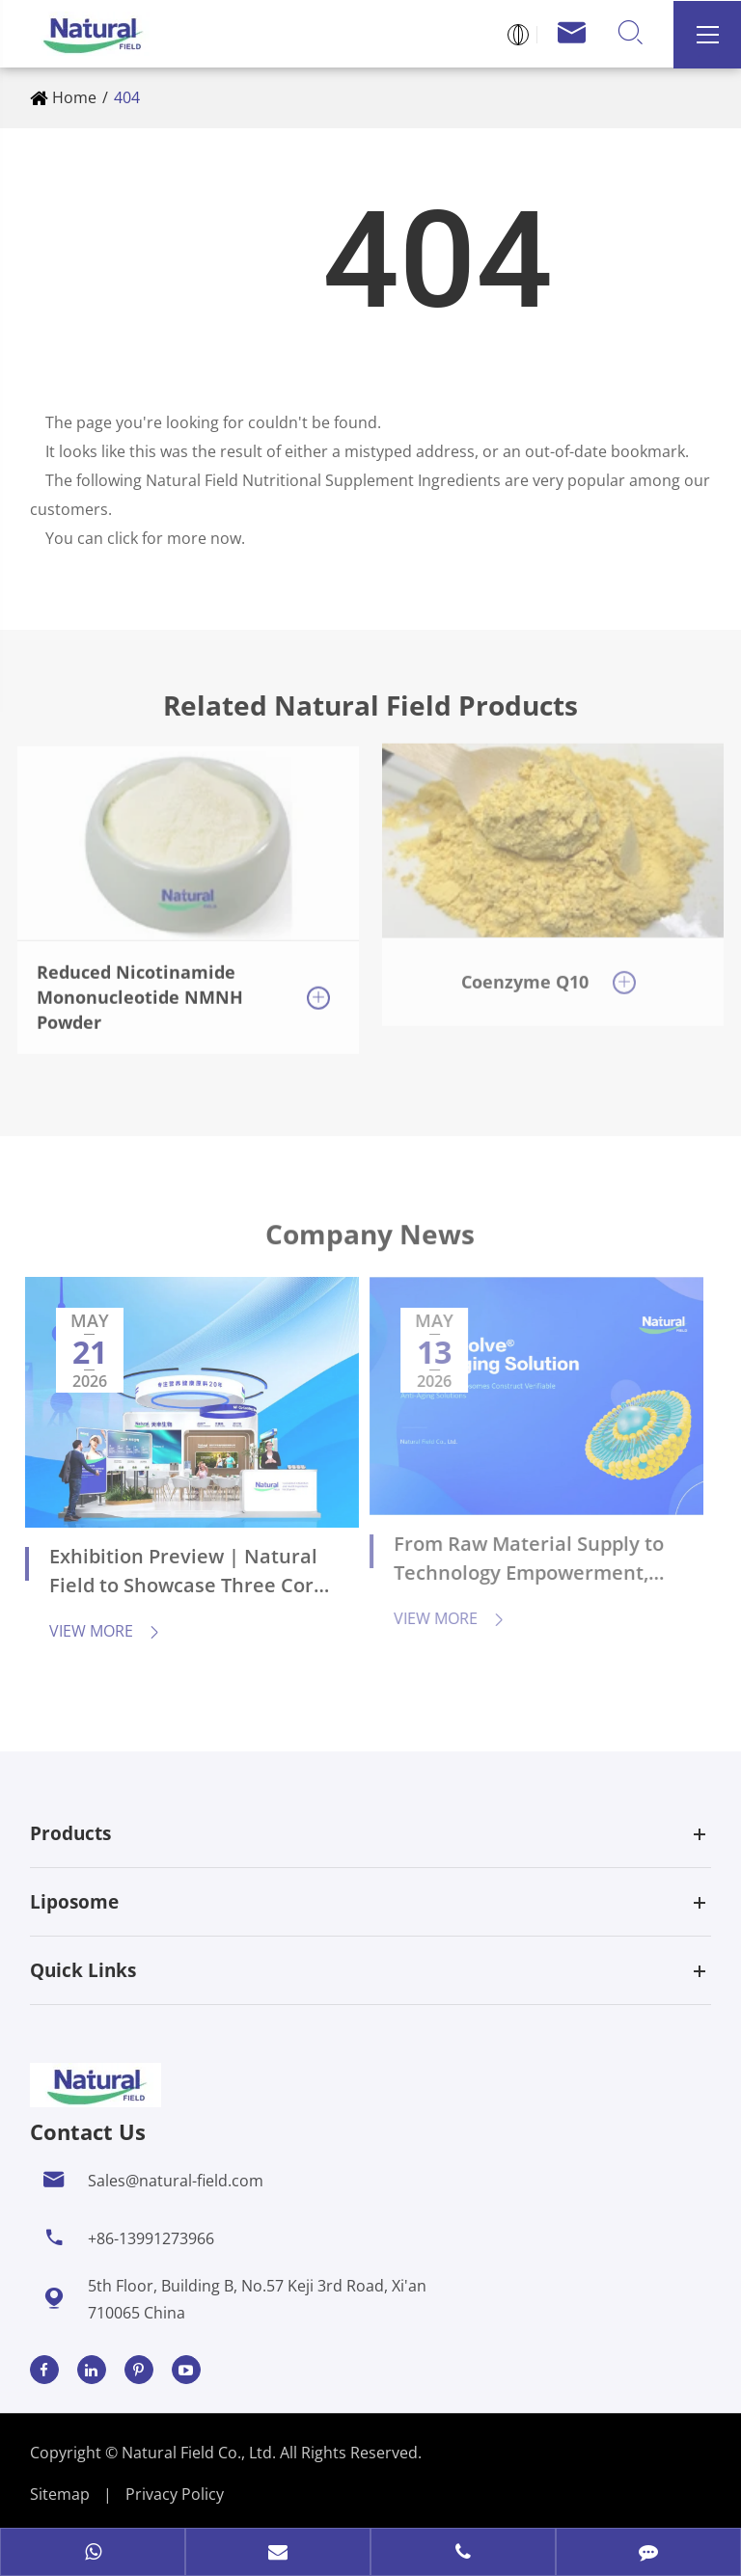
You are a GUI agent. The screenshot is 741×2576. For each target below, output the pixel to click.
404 (127, 97)
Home (74, 97)
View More (93, 1630)
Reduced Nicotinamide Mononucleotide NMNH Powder (140, 984)
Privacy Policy (174, 2494)
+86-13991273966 (151, 2238)
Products (70, 1833)
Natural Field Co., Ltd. (201, 2452)
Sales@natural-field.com (175, 2180)
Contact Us (88, 2131)
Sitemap (60, 2494)
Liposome (74, 1901)
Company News (370, 1244)
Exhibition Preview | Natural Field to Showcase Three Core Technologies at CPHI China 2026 (175, 1573)
